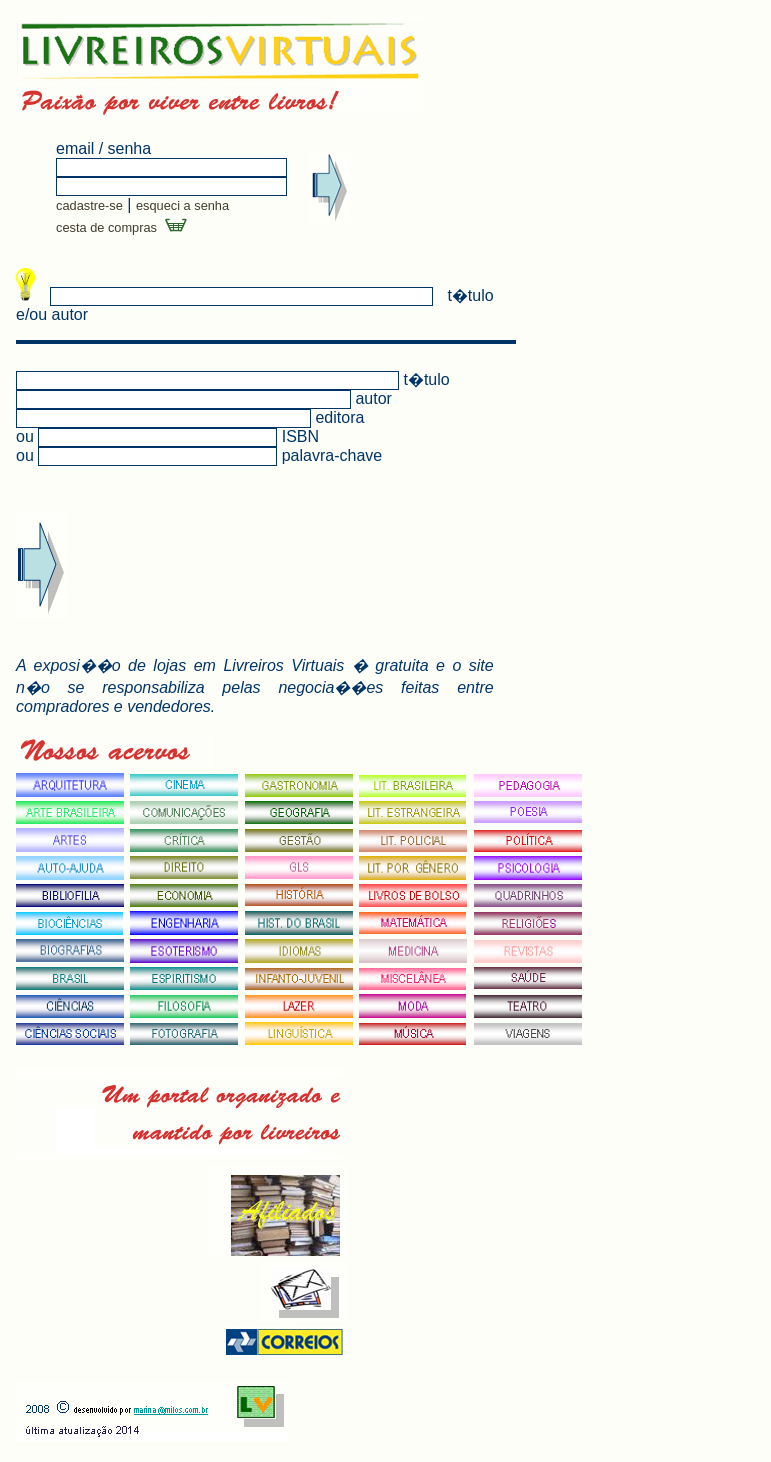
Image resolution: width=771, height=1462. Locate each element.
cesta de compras (121, 227)
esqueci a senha (182, 205)
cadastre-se (89, 205)
